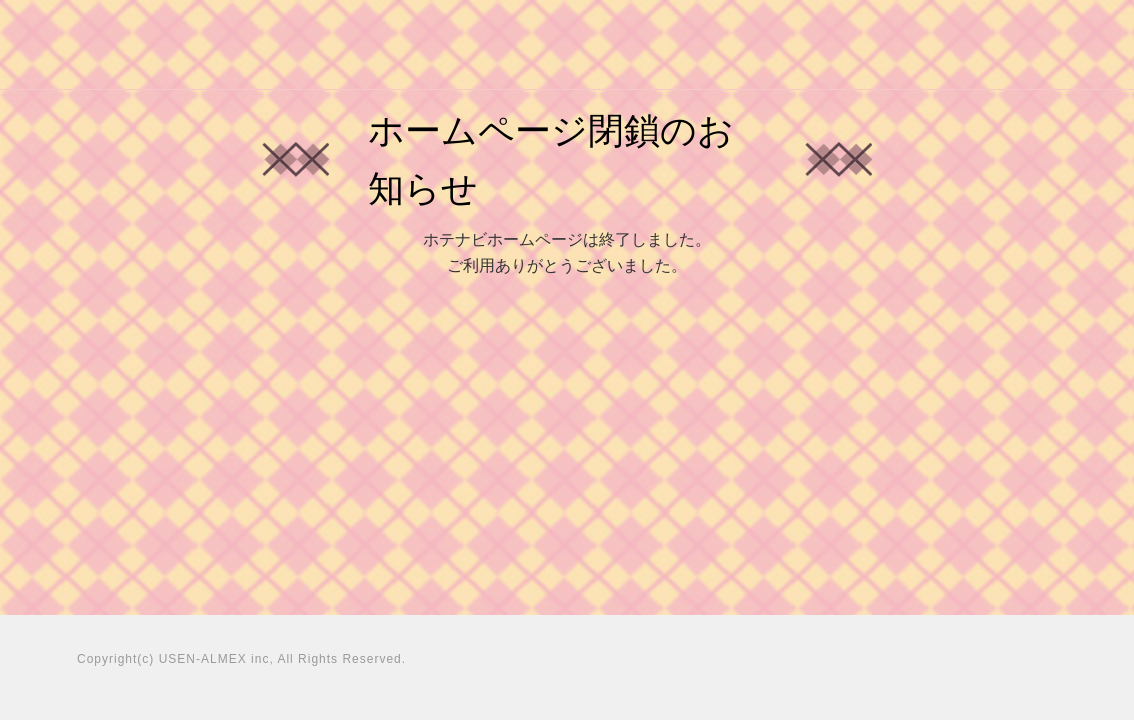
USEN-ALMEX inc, (216, 659)
